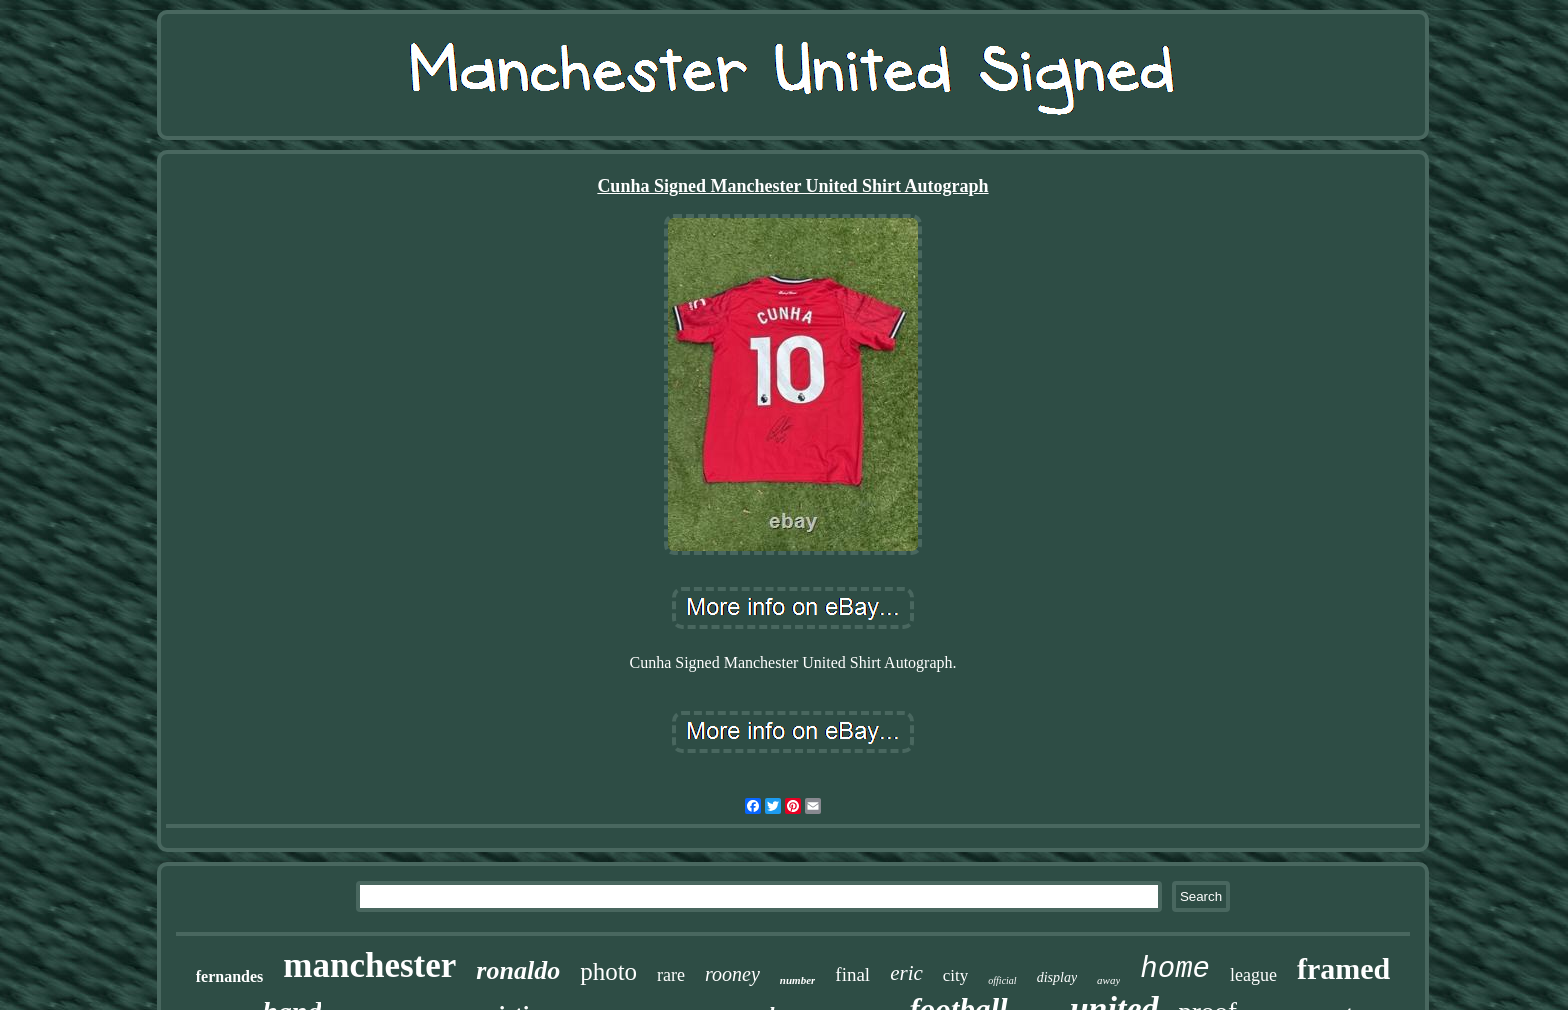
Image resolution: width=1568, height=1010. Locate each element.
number (797, 980)
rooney (732, 974)
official (1002, 980)
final (852, 974)
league (1253, 975)
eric (906, 973)
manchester (369, 965)
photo (608, 971)
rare (671, 975)
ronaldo (518, 970)
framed (1343, 968)
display (1057, 977)
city (956, 975)
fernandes (230, 976)
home (1175, 969)
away (1108, 980)
